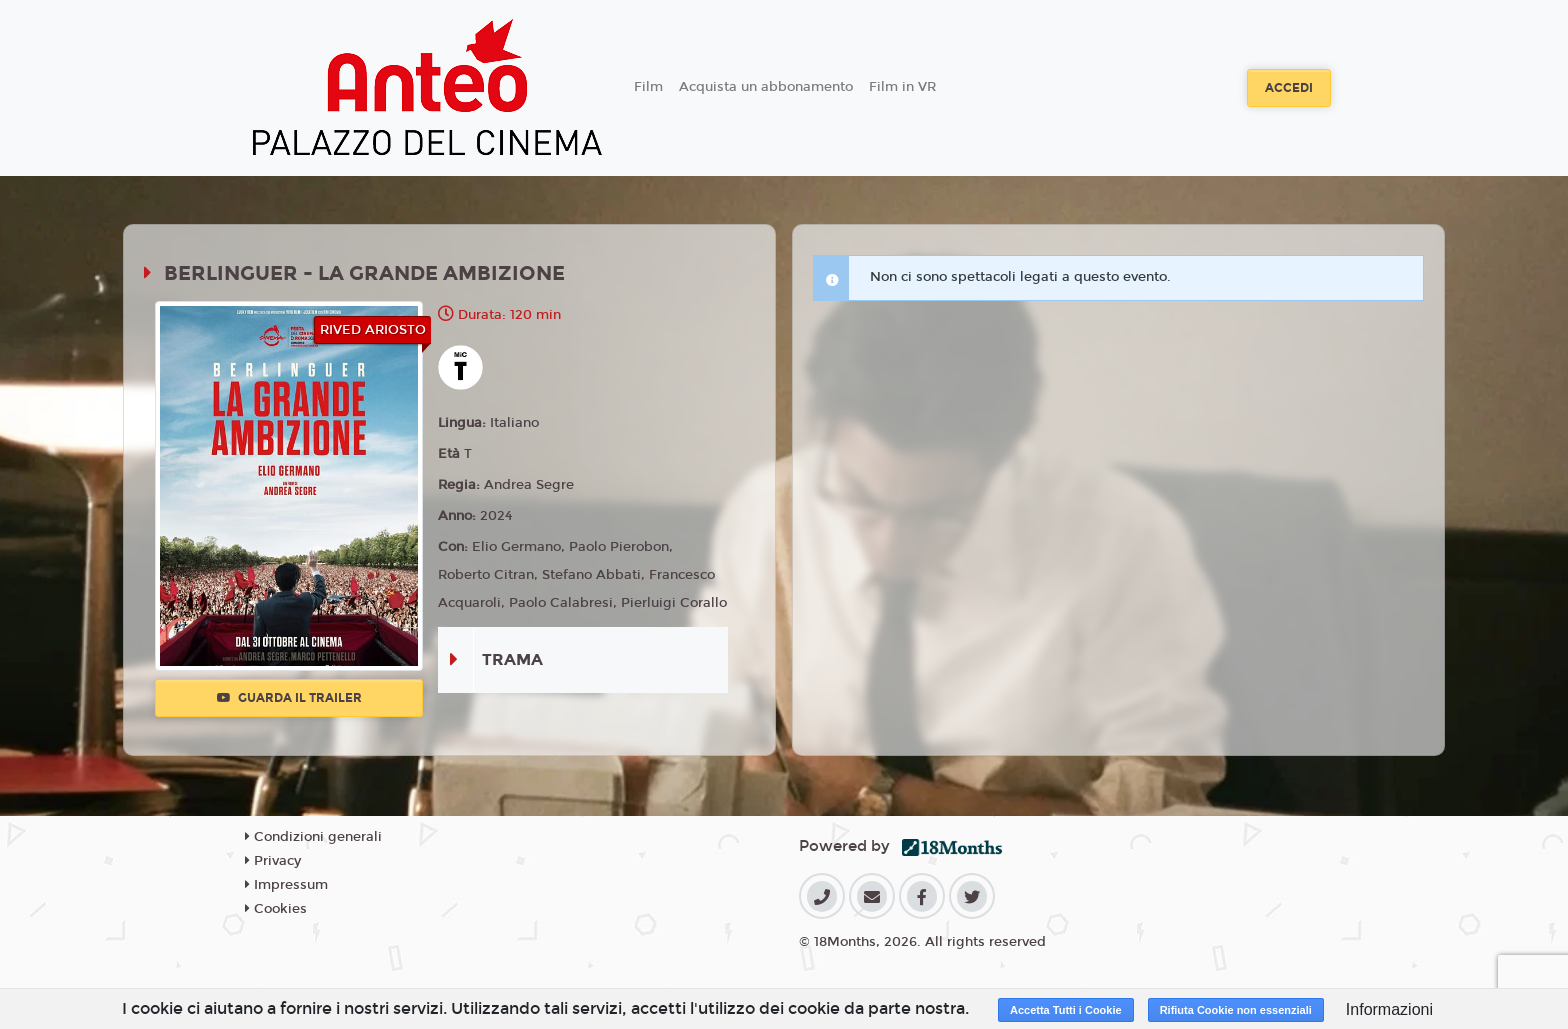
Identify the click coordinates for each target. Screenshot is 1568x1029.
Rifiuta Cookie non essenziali (1236, 1010)
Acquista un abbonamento (766, 87)
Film (648, 87)
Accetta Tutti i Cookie (1066, 1010)
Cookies (276, 909)
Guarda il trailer (289, 698)
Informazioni (1389, 1009)
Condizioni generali (313, 837)
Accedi (1289, 88)
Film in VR (902, 87)
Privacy (273, 861)
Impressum (286, 885)
